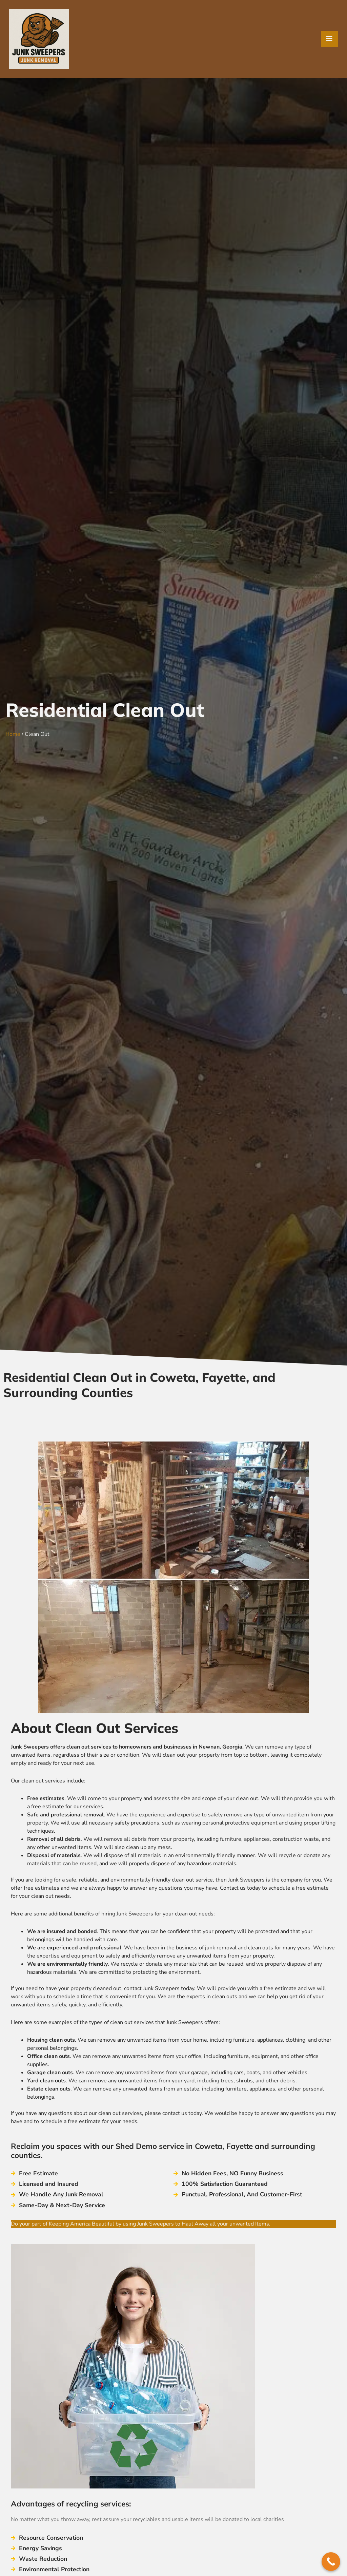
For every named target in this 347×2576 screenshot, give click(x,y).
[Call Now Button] (331, 2561)
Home (12, 734)
